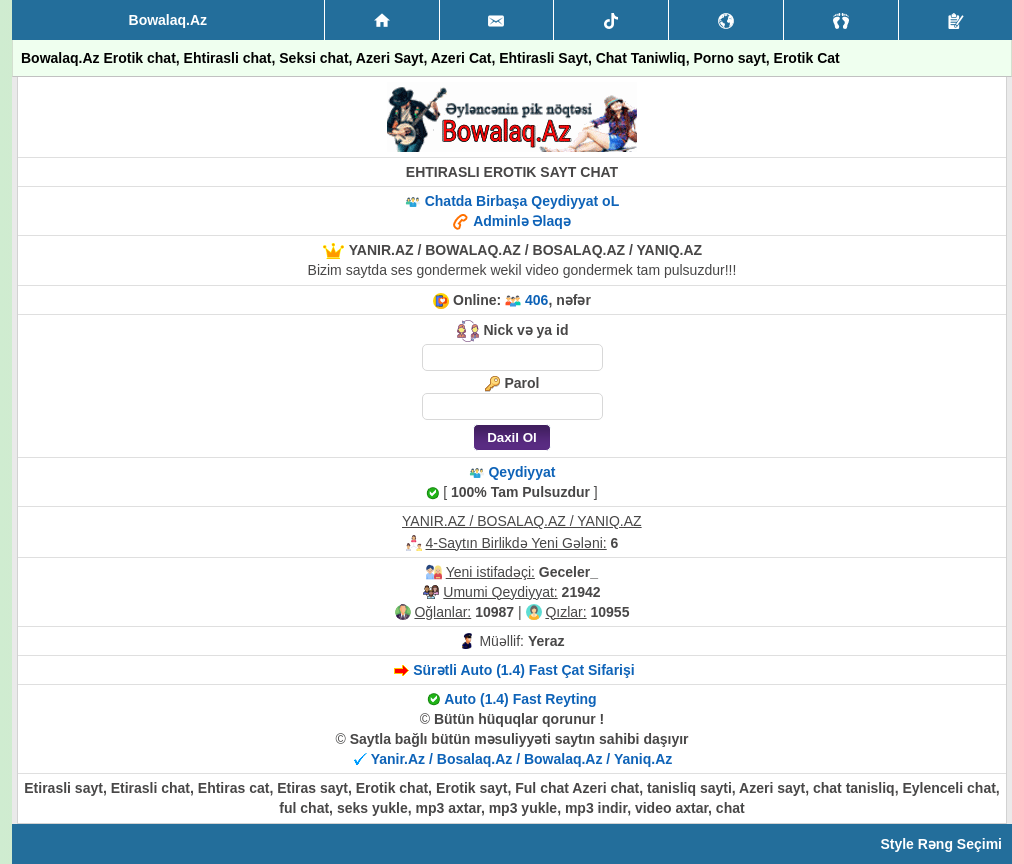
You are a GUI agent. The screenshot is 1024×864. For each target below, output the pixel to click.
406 (536, 300)
